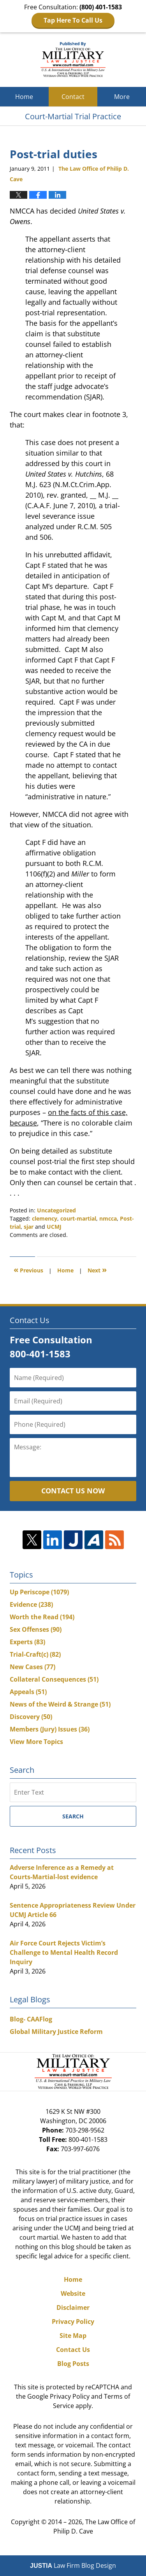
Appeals (28, 1691)
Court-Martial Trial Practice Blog (73, 59)
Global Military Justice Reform (56, 2031)
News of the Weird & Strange (60, 1704)
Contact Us (73, 2349)
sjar (28, 1226)
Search (73, 1816)
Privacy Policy (73, 2321)
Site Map (73, 2335)
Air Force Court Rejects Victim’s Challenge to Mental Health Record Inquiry (64, 1952)
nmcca (108, 1218)
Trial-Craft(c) (35, 1654)
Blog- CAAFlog (31, 2019)
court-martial (78, 1218)
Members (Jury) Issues (50, 1729)
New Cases (32, 1667)
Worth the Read (42, 1617)
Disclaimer (73, 2307)
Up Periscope (39, 1592)
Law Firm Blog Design (73, 2565)
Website (73, 2293)
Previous (28, 1269)
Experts (27, 1642)
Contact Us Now (73, 1490)
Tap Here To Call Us (73, 20)
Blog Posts (73, 2363)
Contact (73, 96)
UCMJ (54, 1226)
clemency (44, 1218)
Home (24, 96)
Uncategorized (56, 1210)
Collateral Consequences (54, 1679)
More (122, 96)
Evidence (31, 1604)
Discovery (31, 1716)
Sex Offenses (36, 1629)
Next (97, 1269)
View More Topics (36, 1741)
